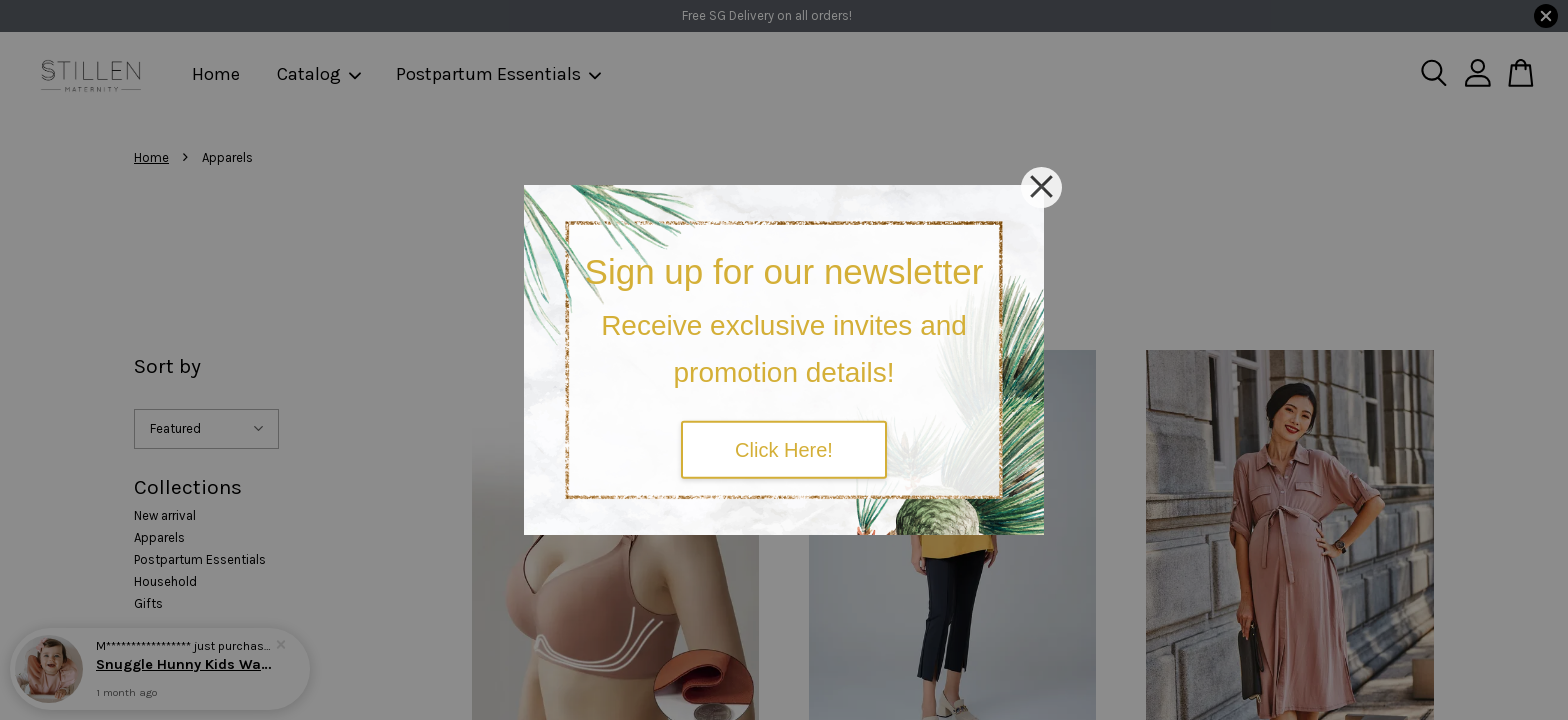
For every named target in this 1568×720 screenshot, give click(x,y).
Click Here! (784, 449)
